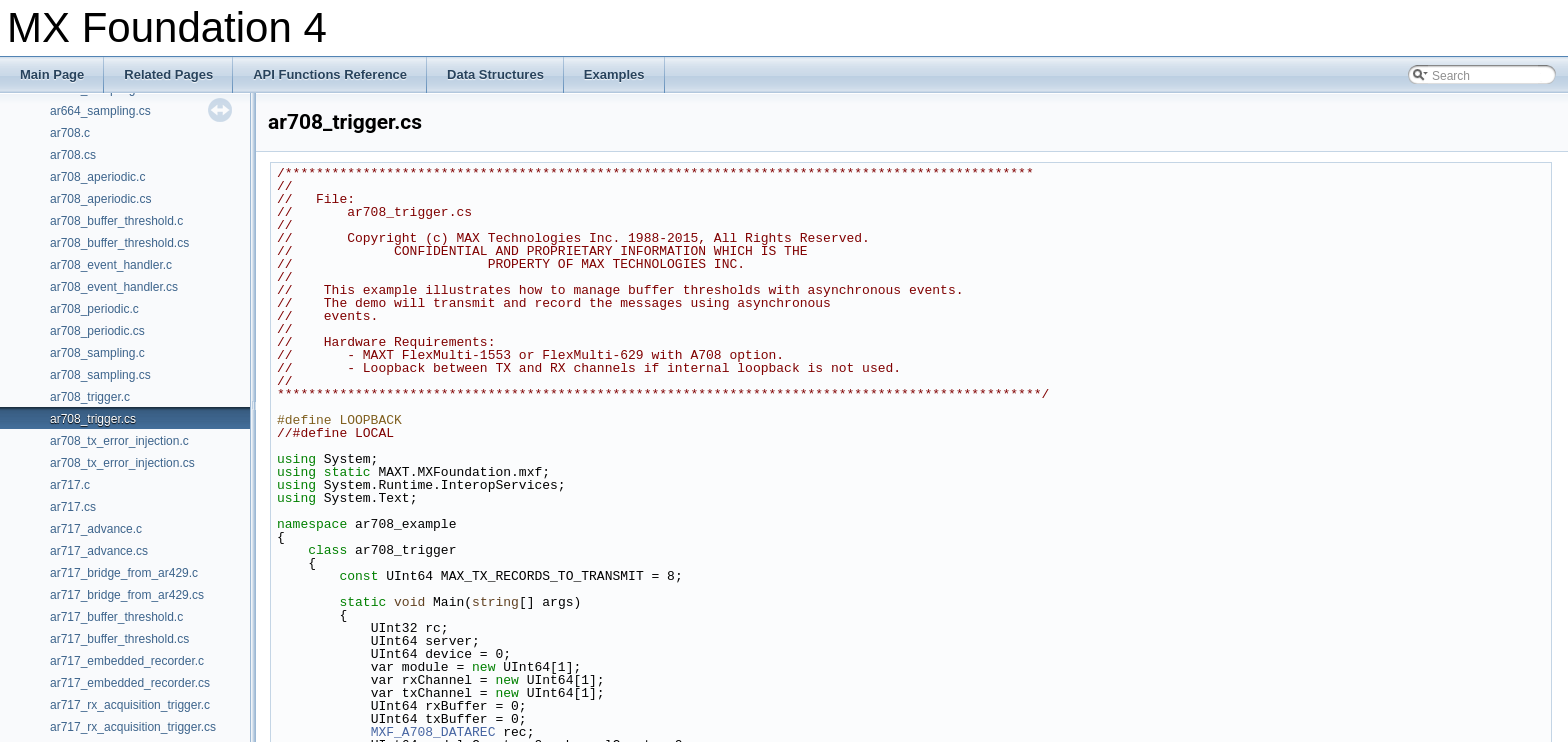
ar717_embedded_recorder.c (127, 661)
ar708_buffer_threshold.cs (119, 243)
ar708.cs (73, 155)
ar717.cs (73, 507)
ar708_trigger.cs (93, 419)
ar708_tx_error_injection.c (119, 441)
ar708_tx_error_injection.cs (122, 463)
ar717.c (70, 485)
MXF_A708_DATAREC (433, 732)
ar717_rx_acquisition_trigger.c (130, 705)
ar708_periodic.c (94, 309)
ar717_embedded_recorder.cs (130, 683)
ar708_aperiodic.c (97, 177)
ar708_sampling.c (97, 353)
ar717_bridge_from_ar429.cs (127, 595)
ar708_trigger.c (90, 397)
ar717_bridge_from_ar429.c (124, 573)
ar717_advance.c (96, 529)
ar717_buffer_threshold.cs (119, 639)
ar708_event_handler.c (111, 265)
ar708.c (70, 133)
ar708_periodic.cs (97, 331)
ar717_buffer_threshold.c (116, 617)
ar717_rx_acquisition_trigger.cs (133, 727)
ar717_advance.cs (99, 551)
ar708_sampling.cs (100, 375)
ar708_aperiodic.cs (100, 199)
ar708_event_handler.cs (114, 287)
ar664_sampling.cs (100, 111)
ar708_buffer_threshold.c (116, 221)
